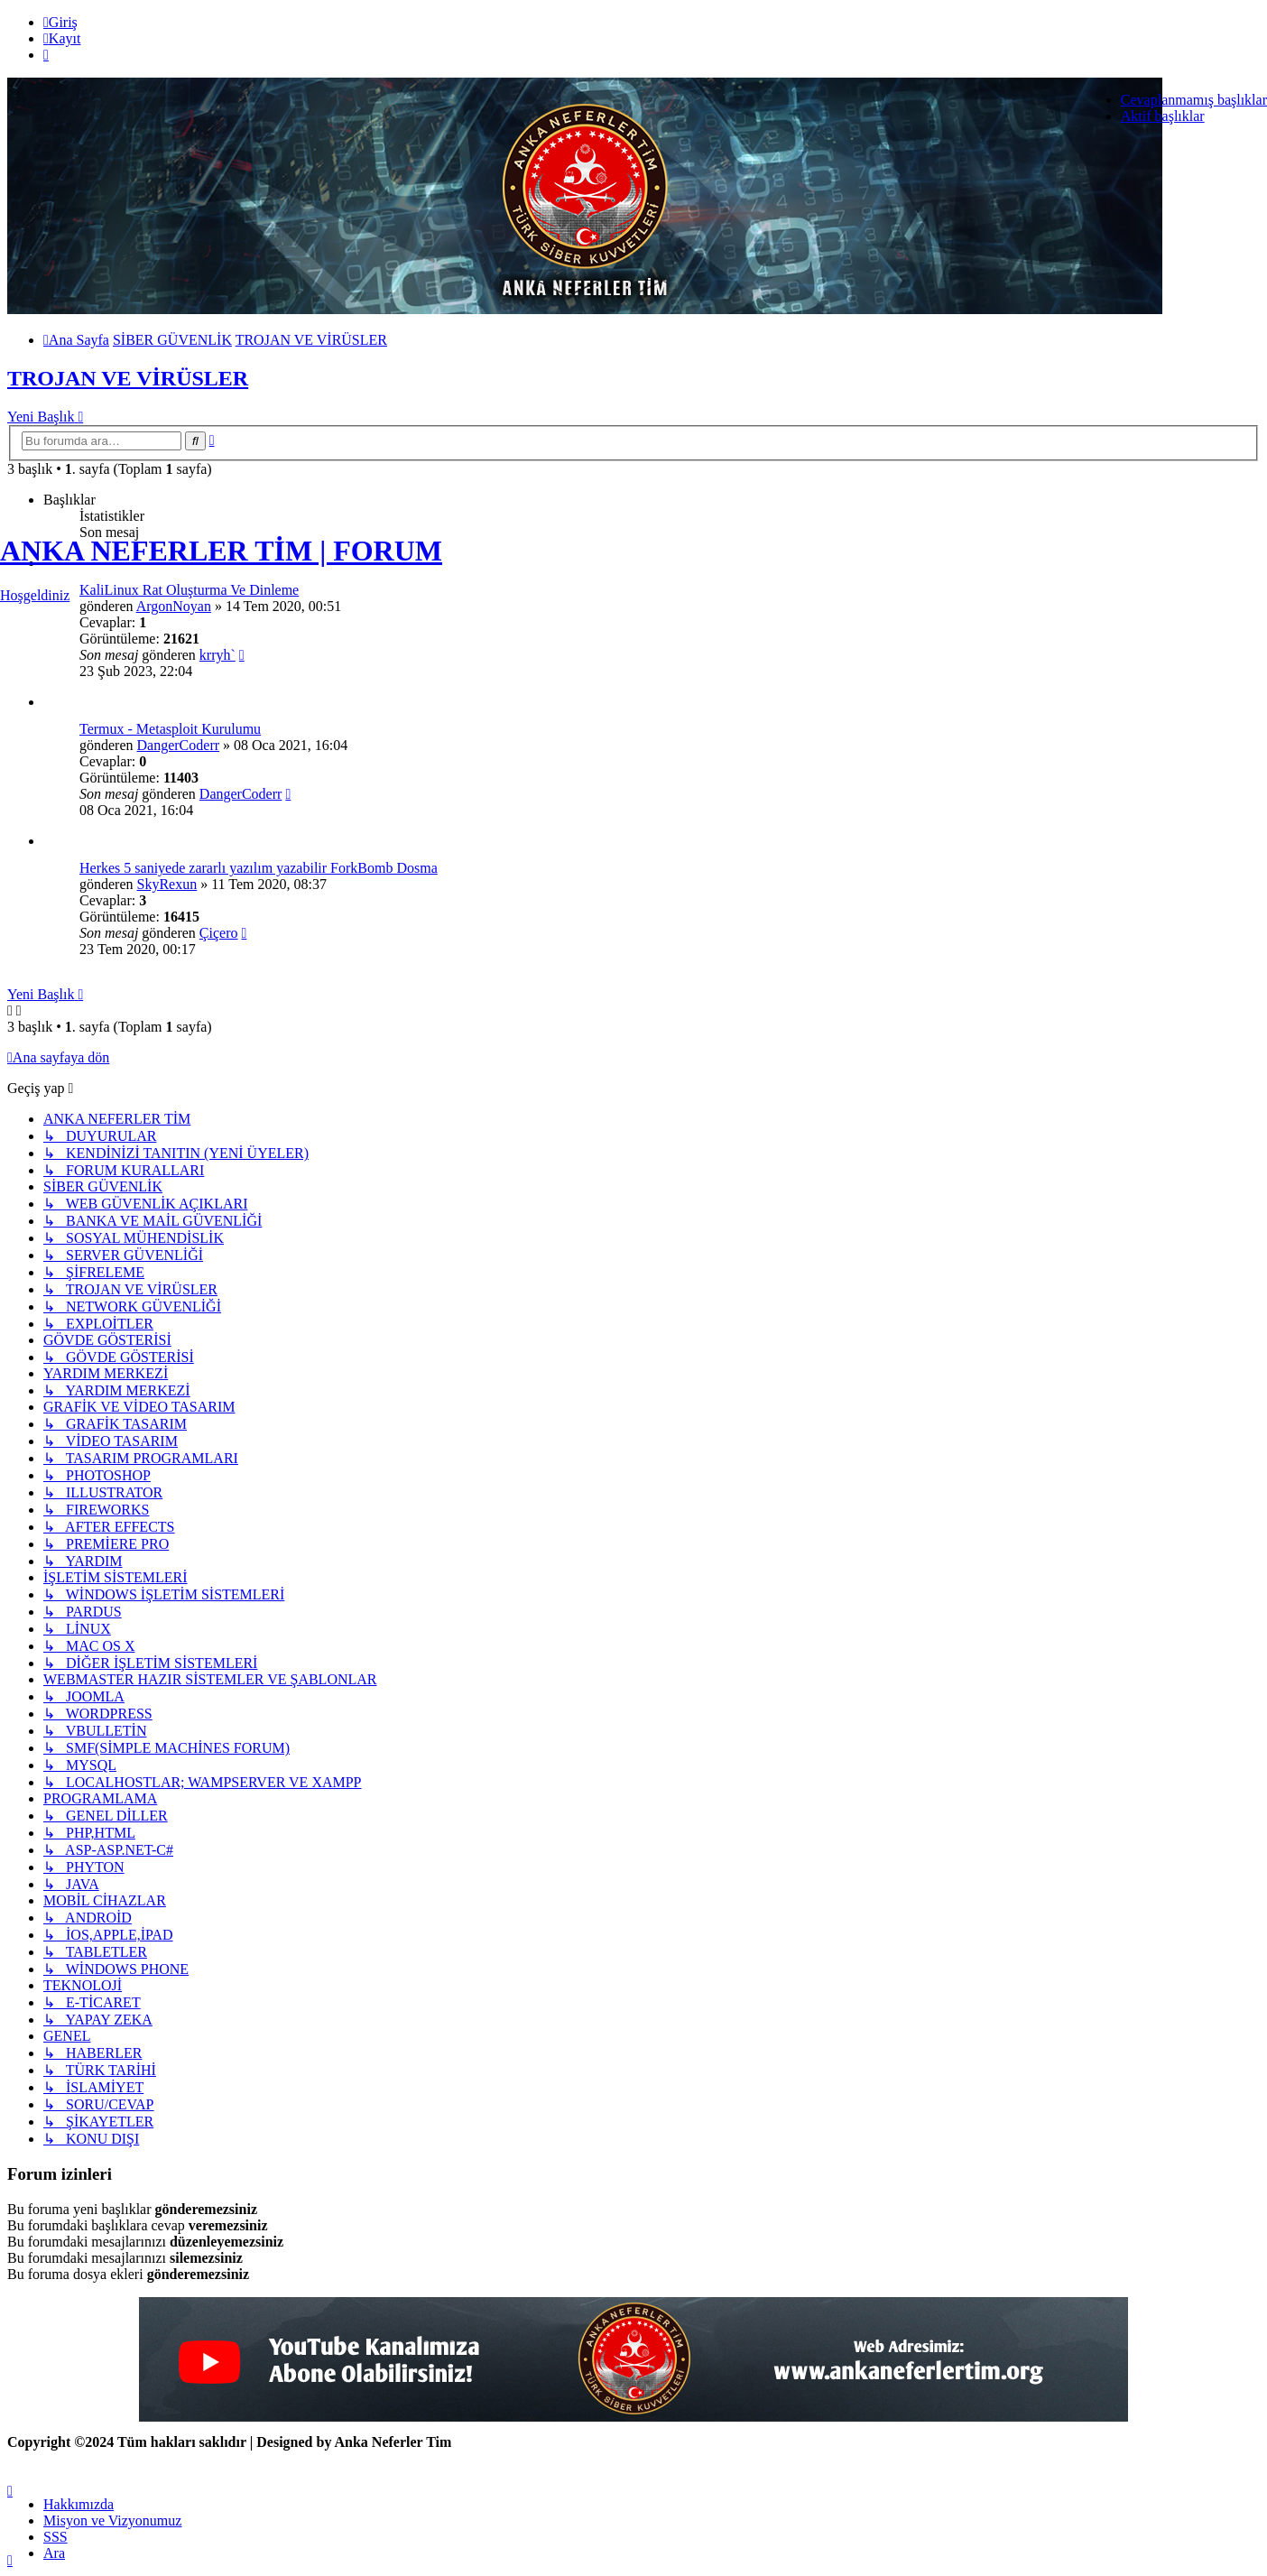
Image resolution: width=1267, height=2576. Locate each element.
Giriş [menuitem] (60, 22)
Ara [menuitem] (54, 2553)
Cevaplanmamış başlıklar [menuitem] (1194, 99)
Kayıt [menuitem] (61, 38)
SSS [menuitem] (55, 2536)
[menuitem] (78, 2504)
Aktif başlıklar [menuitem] (1163, 116)
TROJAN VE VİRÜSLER (127, 378)
